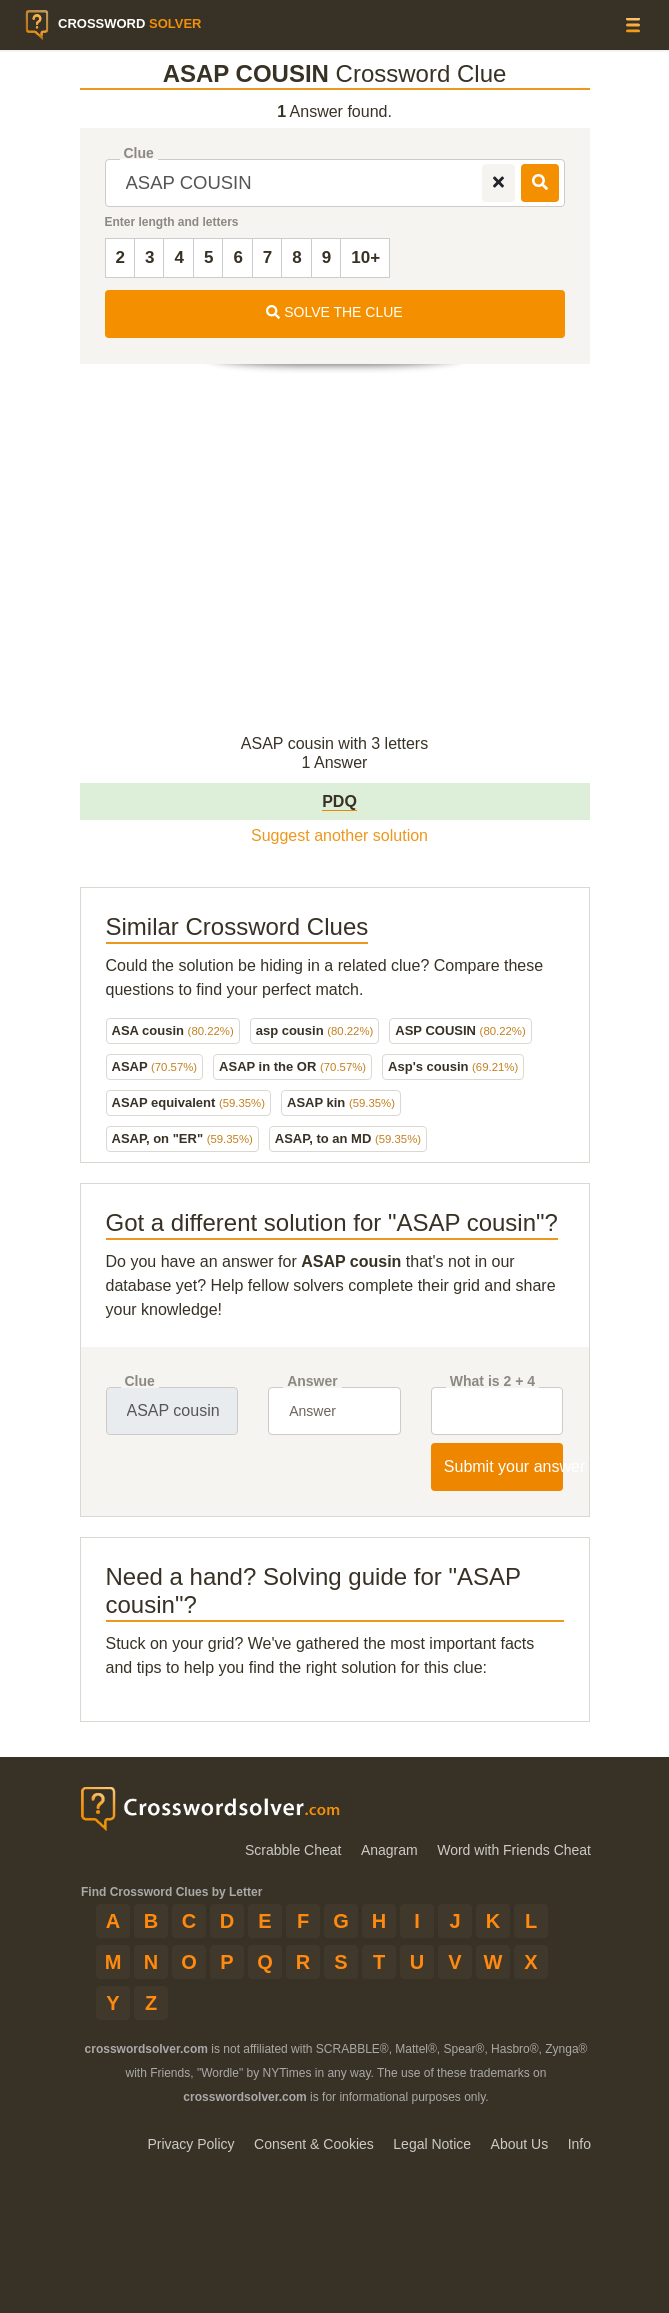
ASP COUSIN (460, 1030)
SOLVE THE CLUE (334, 312)
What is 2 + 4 (492, 1381)
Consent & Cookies (314, 2144)
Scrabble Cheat (293, 1850)
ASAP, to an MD (348, 1138)
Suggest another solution (339, 835)
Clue (139, 153)
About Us (520, 2144)
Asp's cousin (453, 1066)
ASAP (155, 1066)
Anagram (389, 1850)
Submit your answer (504, 1466)
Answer (312, 1381)
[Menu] (633, 24)
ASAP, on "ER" (182, 1138)
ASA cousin (173, 1030)
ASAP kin (341, 1102)
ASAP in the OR (292, 1066)
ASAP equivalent (189, 1102)
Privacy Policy (190, 2144)
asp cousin (315, 1030)
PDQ (339, 801)
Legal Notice (432, 2144)
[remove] (498, 183)
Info (579, 2144)
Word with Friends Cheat (514, 1850)
